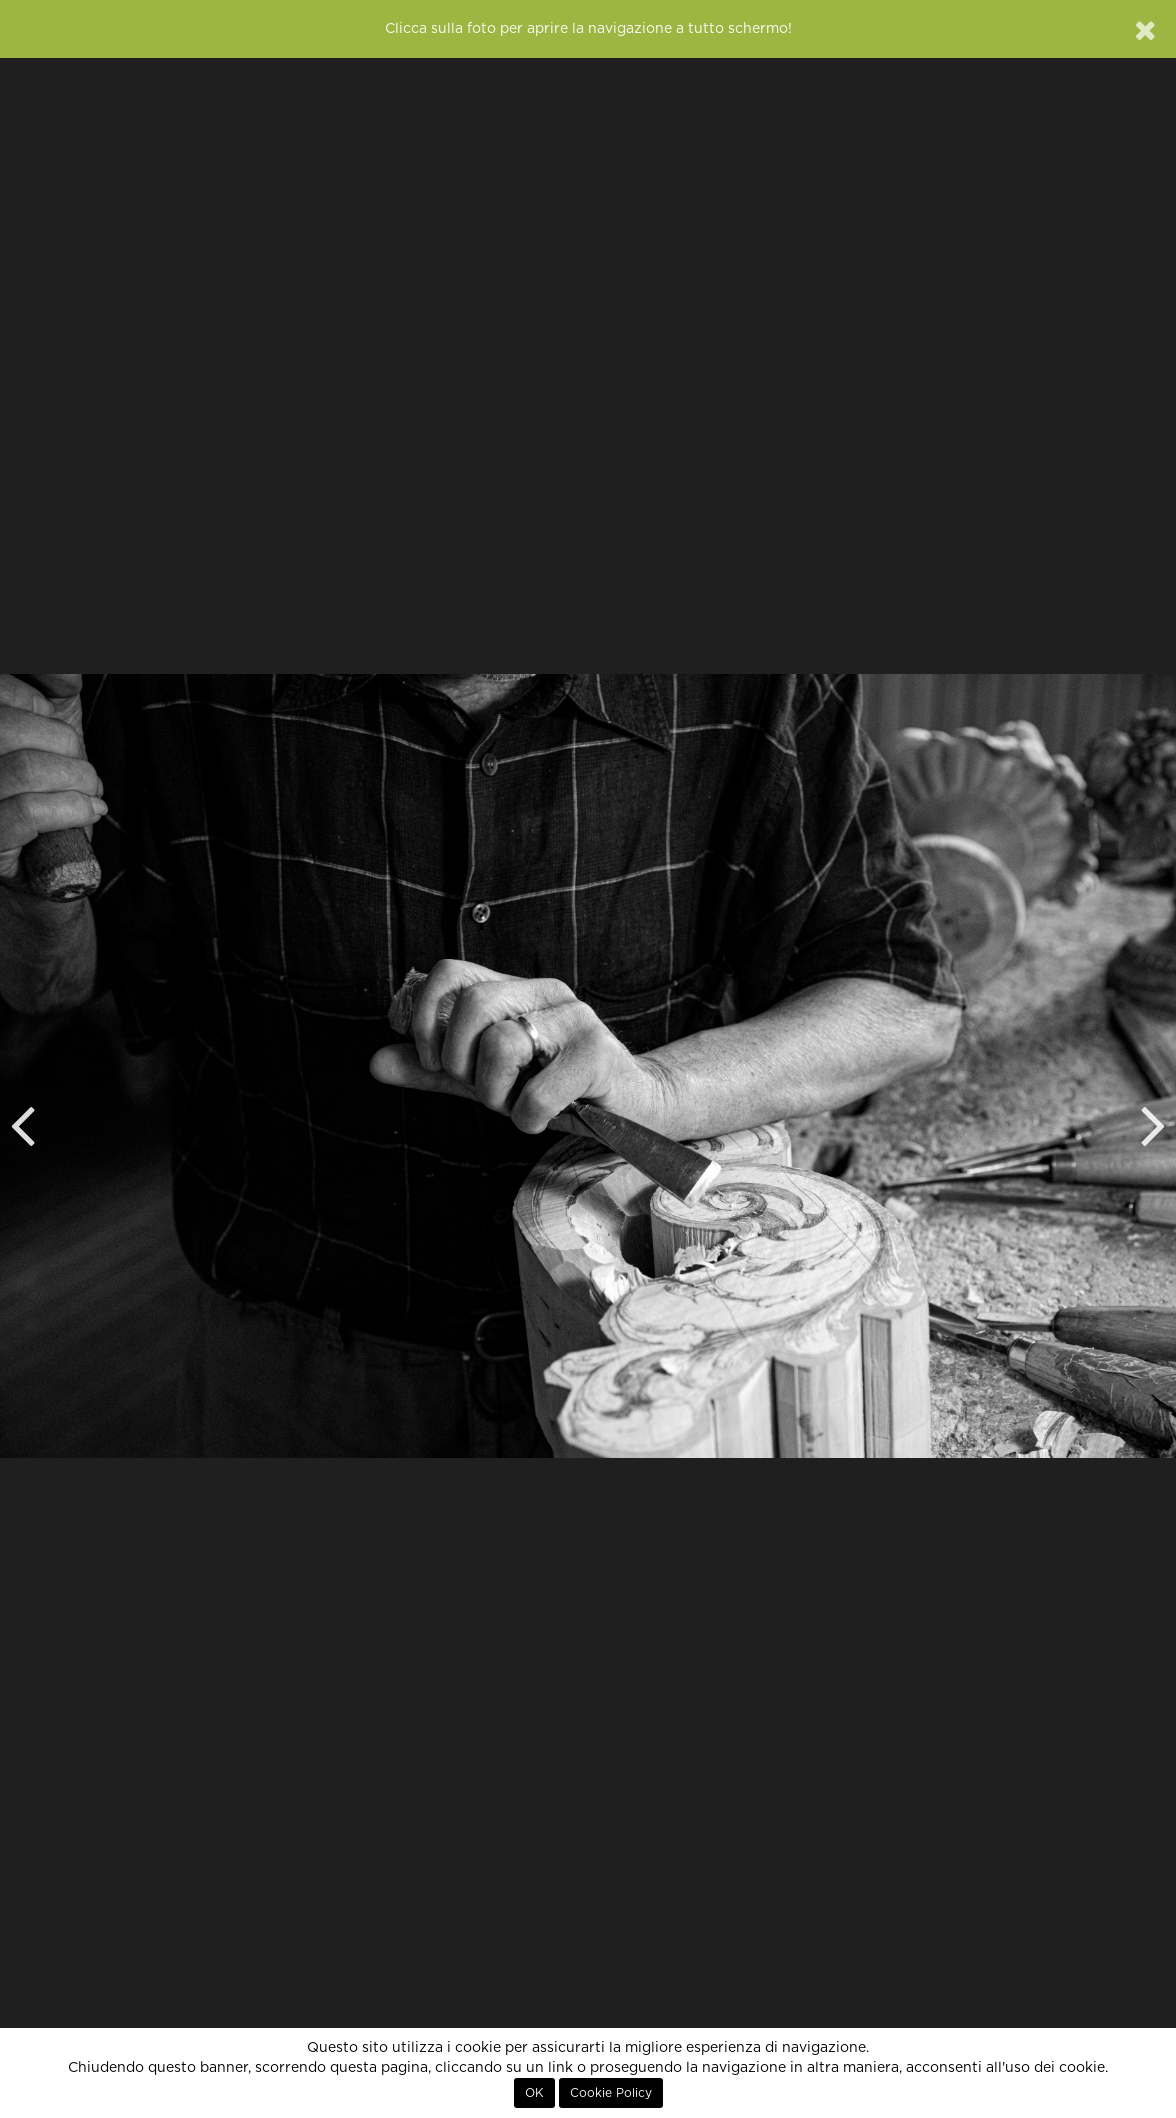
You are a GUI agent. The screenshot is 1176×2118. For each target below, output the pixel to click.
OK (534, 2093)
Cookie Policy (611, 2093)
